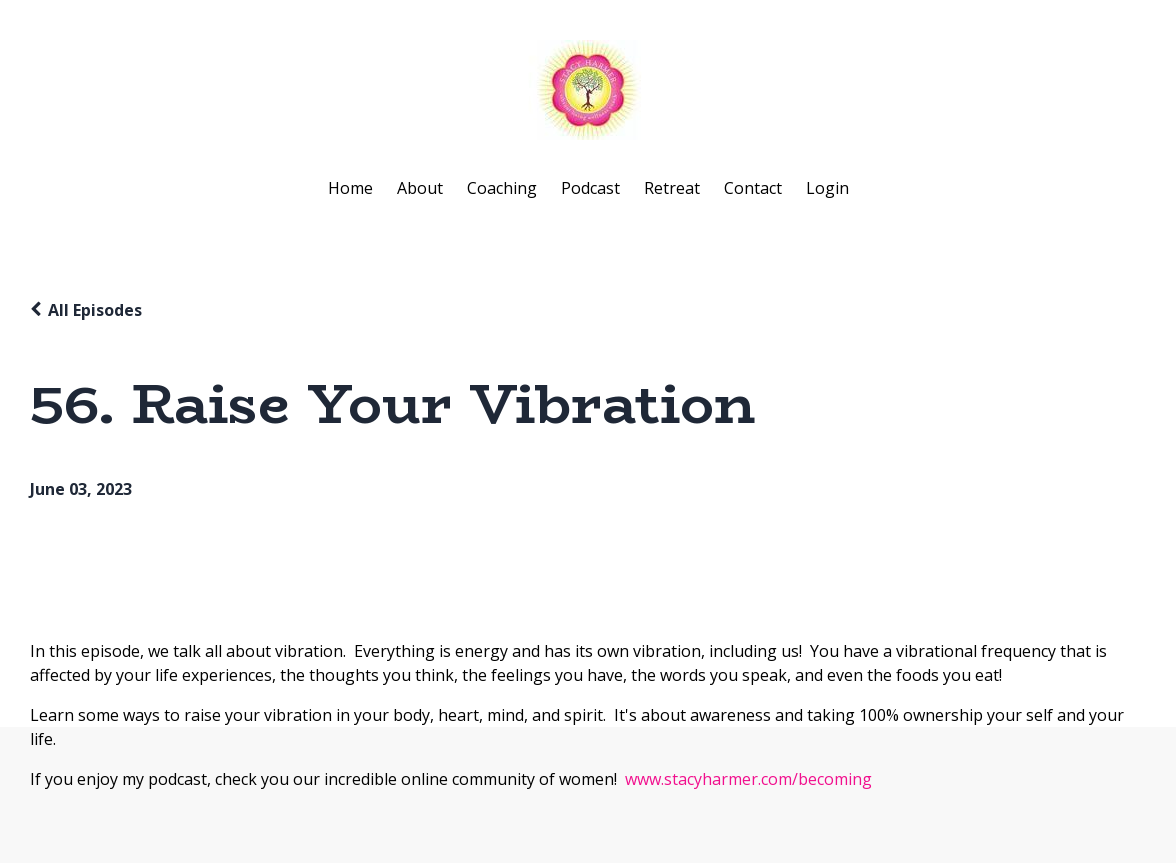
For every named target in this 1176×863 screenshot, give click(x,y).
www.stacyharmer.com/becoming (748, 779)
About (420, 188)
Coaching (502, 188)
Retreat (672, 188)
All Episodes (95, 310)
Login (827, 188)
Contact (753, 188)
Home (350, 188)
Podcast (590, 188)
